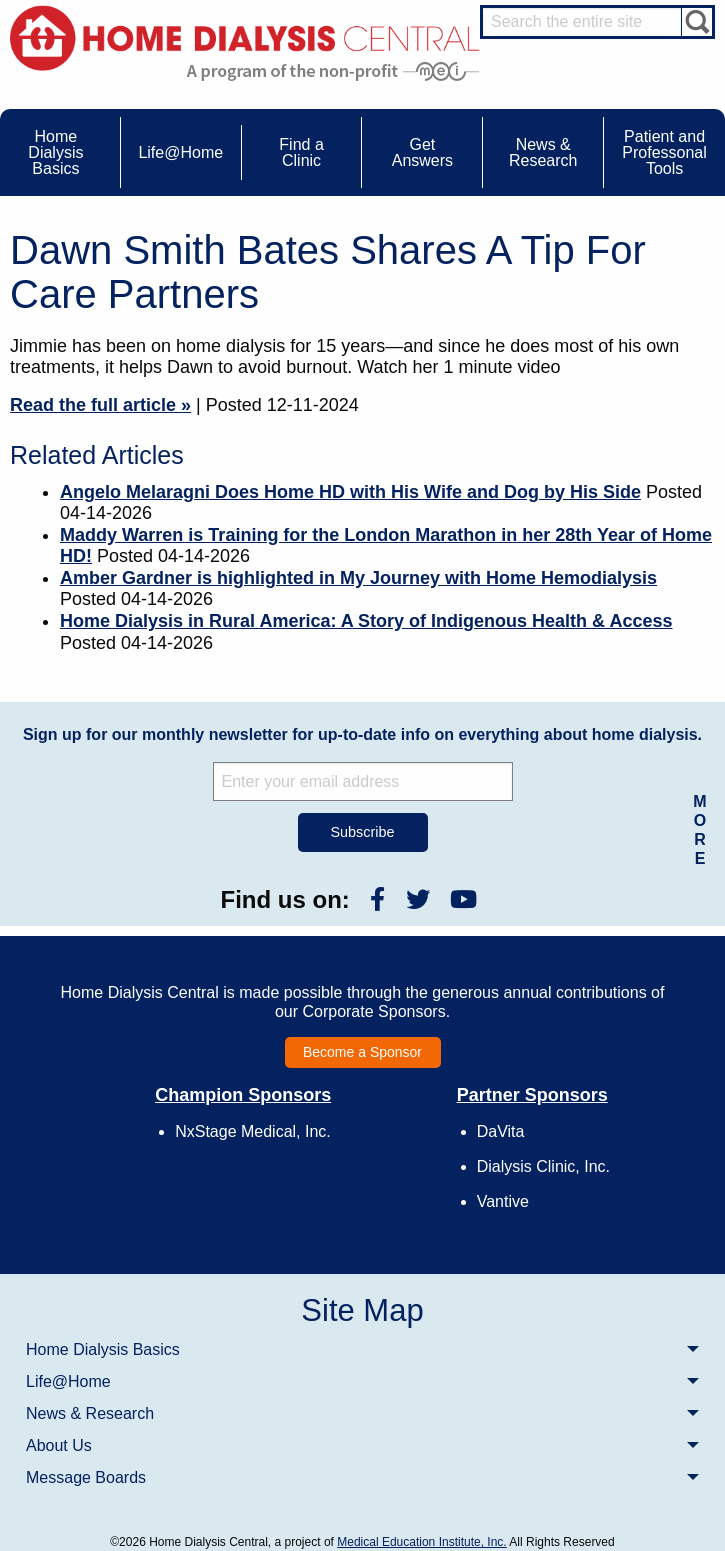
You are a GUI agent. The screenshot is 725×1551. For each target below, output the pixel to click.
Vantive (503, 1201)
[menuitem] (362, 1349)
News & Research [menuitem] (543, 152)
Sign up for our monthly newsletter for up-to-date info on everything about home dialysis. (362, 734)
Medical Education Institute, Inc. (421, 1542)
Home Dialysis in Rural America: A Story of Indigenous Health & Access (366, 621)
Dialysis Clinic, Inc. (543, 1166)
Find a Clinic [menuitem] (301, 152)
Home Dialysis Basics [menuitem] (55, 152)
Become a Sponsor (362, 1052)
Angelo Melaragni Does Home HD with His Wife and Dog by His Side (350, 492)
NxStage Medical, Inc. (253, 1131)
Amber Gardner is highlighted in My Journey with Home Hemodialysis (358, 578)
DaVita (501, 1131)
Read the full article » (100, 405)
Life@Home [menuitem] (180, 152)
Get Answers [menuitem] (422, 152)
